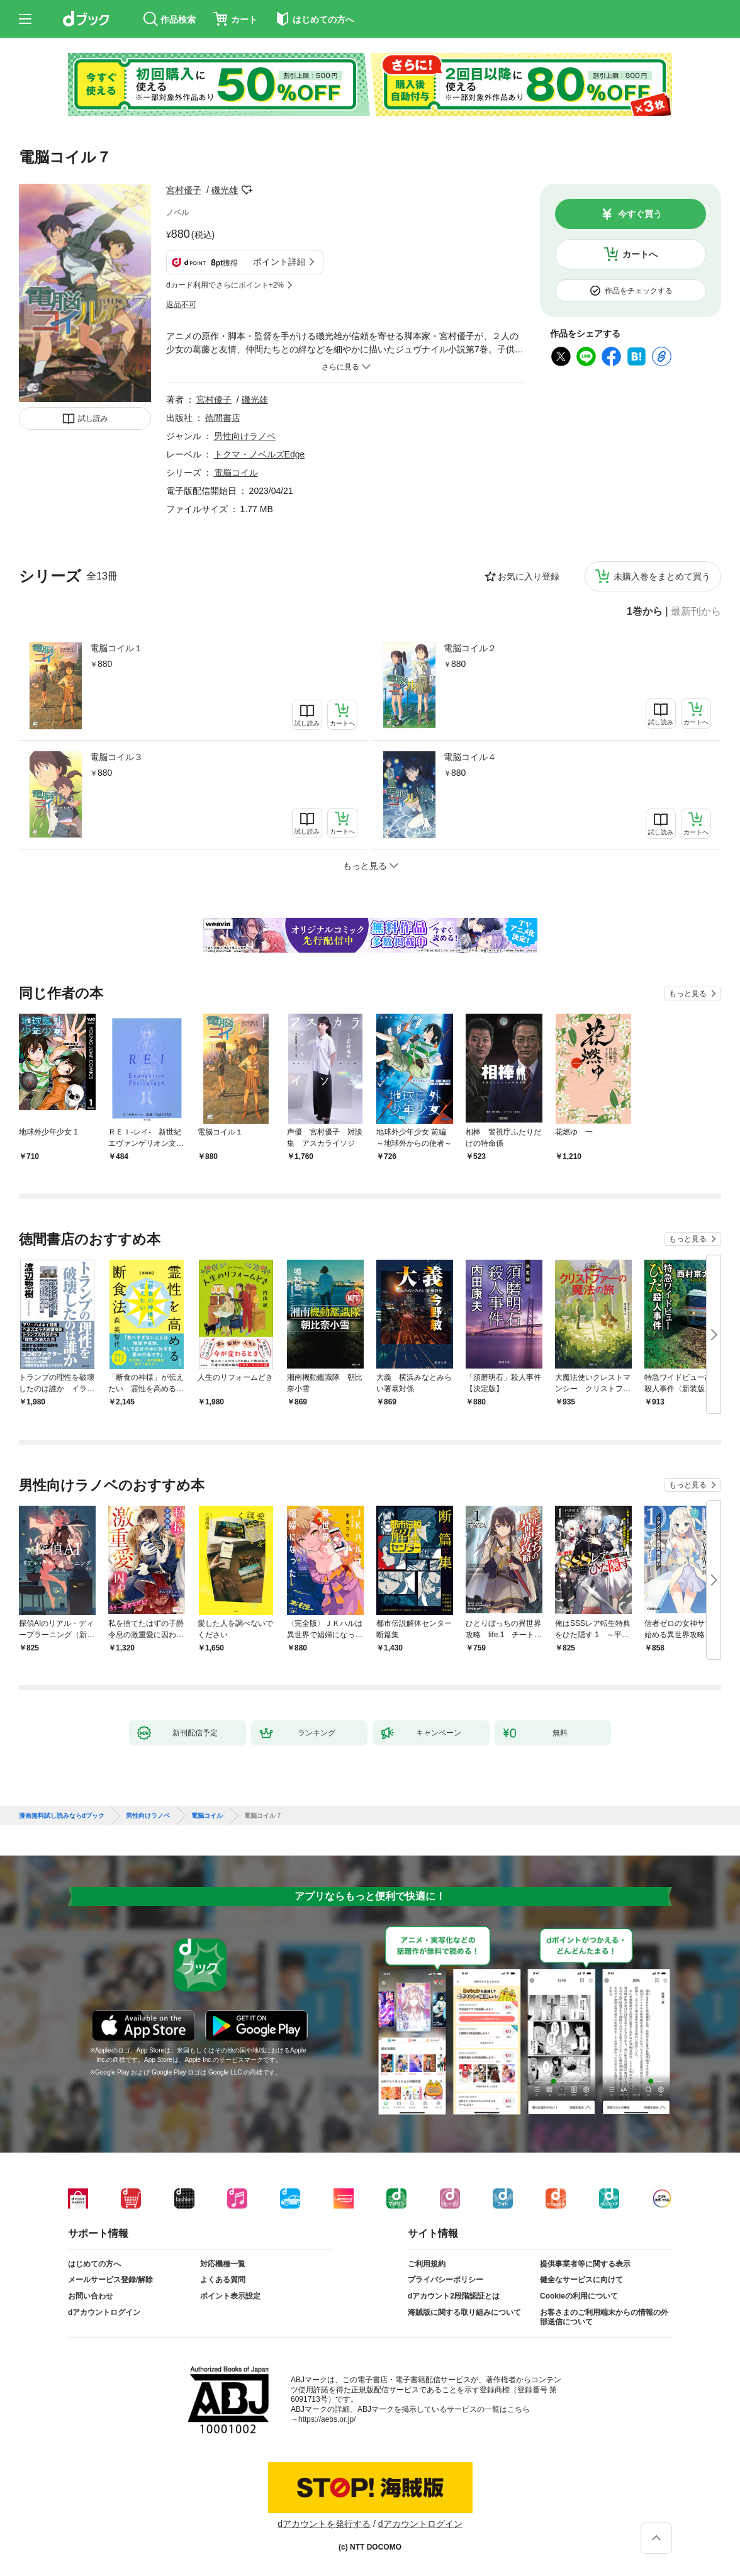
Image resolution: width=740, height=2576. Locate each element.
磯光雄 (224, 190)
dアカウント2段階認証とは (454, 2296)
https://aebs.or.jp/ (327, 2419)
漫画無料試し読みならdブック (61, 1816)
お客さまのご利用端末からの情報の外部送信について (604, 2317)
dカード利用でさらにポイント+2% (225, 285)
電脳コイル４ (470, 757)
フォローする (246, 190)
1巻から (645, 612)
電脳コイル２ (470, 648)
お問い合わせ (90, 2296)
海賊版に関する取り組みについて (464, 2312)
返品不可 (181, 304)
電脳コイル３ (116, 757)
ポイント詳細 (279, 262)
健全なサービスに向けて (581, 2279)
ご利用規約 (427, 2264)
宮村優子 (183, 190)
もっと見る (688, 993)
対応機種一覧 (222, 2264)
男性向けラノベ (245, 436)
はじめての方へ (94, 2264)
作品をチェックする (639, 290)
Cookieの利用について (579, 2296)
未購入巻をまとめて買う (662, 576)
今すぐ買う (640, 214)
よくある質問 (222, 2279)
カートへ (640, 254)
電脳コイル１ (116, 648)
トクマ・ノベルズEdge (259, 454)
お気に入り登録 (528, 576)
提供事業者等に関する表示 (585, 2264)
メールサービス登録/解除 (110, 2279)
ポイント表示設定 (230, 2296)
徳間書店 (222, 418)
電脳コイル (236, 473)
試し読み (93, 418)
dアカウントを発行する (324, 2524)
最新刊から (696, 612)
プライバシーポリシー (445, 2279)
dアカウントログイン (104, 2312)
